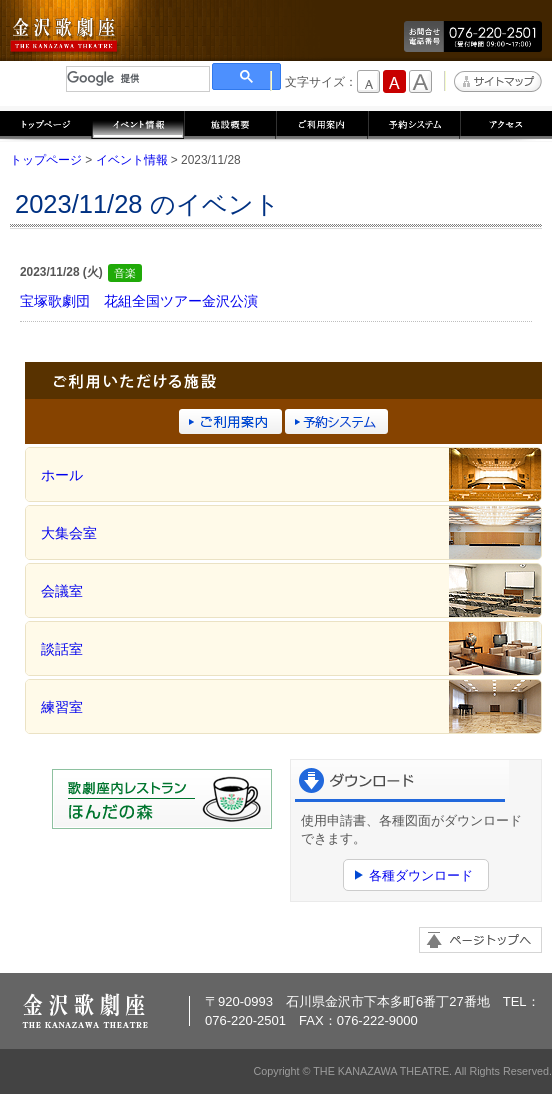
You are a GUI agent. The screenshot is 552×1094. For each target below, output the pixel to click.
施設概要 (230, 123)
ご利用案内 (322, 123)
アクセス (506, 123)
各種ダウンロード (421, 875)
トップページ (46, 123)
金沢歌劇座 (65, 36)
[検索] (138, 79)
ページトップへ (480, 940)
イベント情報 (138, 123)
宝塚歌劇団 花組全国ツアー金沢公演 (139, 301)
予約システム (414, 123)
